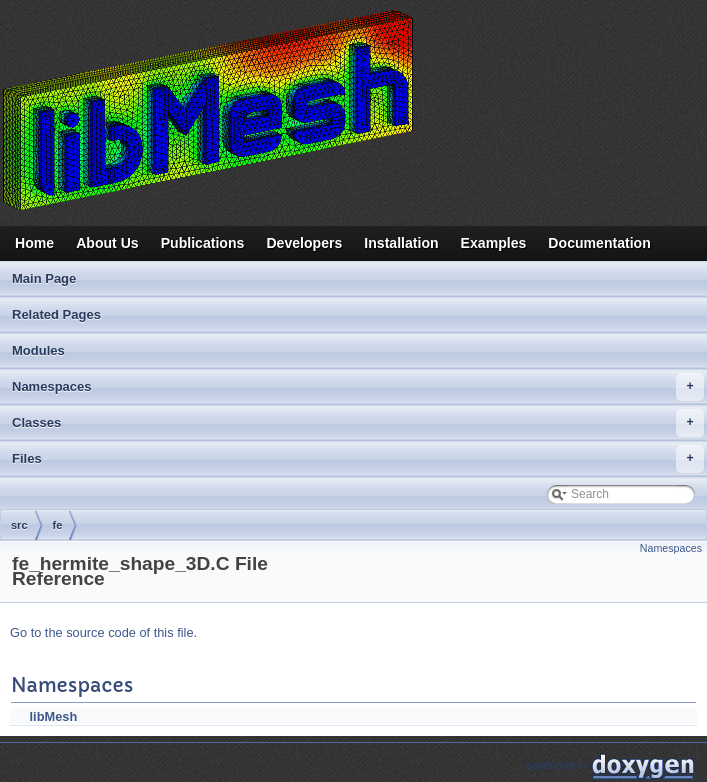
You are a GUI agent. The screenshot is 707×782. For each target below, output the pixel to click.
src (19, 525)
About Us (107, 243)
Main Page (44, 278)
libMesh (54, 716)
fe (58, 525)
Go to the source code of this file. (103, 632)
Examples (494, 243)
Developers (304, 243)
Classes (358, 423)
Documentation (599, 243)
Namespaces (358, 387)
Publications (203, 243)
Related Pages (56, 314)
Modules (38, 350)
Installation (401, 243)
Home (34, 243)
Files (358, 459)
